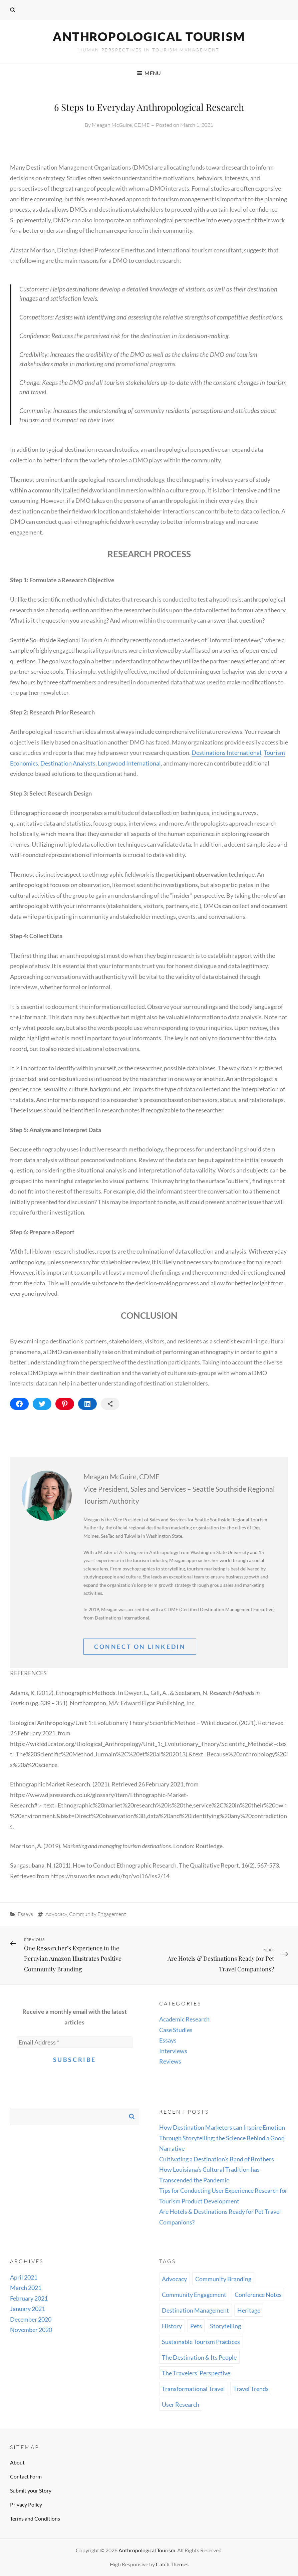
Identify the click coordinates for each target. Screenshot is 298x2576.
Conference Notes (258, 2294)
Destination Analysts (67, 763)
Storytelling (225, 2326)
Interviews (173, 2051)
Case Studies (176, 2029)
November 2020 (31, 2329)
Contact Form (26, 2476)
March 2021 (25, 2287)
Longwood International (129, 763)
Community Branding (223, 2279)
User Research (180, 2404)
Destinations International (226, 752)
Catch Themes (172, 2564)
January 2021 (27, 2308)
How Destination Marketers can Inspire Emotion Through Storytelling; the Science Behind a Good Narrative (222, 2138)
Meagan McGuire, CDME (121, 125)
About (17, 2462)
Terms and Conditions (35, 2518)
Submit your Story (30, 2490)
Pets (196, 2326)
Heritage (248, 2310)
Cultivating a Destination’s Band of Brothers (216, 2159)
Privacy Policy (26, 2504)
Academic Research (184, 2019)
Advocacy (56, 1914)
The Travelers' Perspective (196, 2373)
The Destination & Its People (199, 2357)
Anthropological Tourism (149, 36)
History (172, 2326)
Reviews (170, 2061)
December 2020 (30, 2319)
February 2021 (29, 2298)
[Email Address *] (74, 2042)
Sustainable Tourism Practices (201, 2341)
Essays (25, 1914)
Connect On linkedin (140, 1646)
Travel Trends (251, 2388)
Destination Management (195, 2310)
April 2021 (23, 2277)
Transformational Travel (193, 2388)
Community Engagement (97, 1914)
